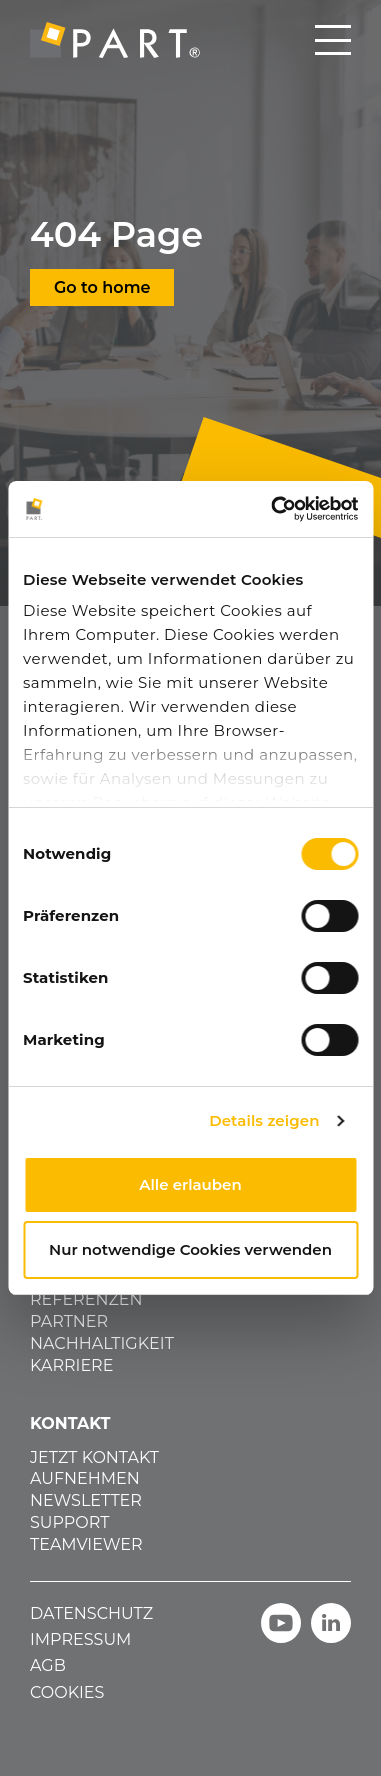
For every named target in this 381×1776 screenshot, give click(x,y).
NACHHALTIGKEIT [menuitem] (102, 1343)
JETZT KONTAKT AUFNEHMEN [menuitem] (94, 1468)
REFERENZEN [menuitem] (86, 1299)
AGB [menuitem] (48, 1665)
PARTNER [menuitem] (69, 1321)
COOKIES (67, 1692)
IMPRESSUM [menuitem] (80, 1639)
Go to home (102, 287)
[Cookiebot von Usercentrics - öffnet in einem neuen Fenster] (272, 509)
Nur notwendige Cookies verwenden (190, 1249)
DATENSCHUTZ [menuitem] (91, 1613)
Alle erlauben (190, 1184)
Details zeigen (264, 1120)
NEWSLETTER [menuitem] (86, 1500)
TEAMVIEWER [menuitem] (86, 1544)
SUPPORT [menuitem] (69, 1522)
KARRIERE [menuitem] (71, 1365)
